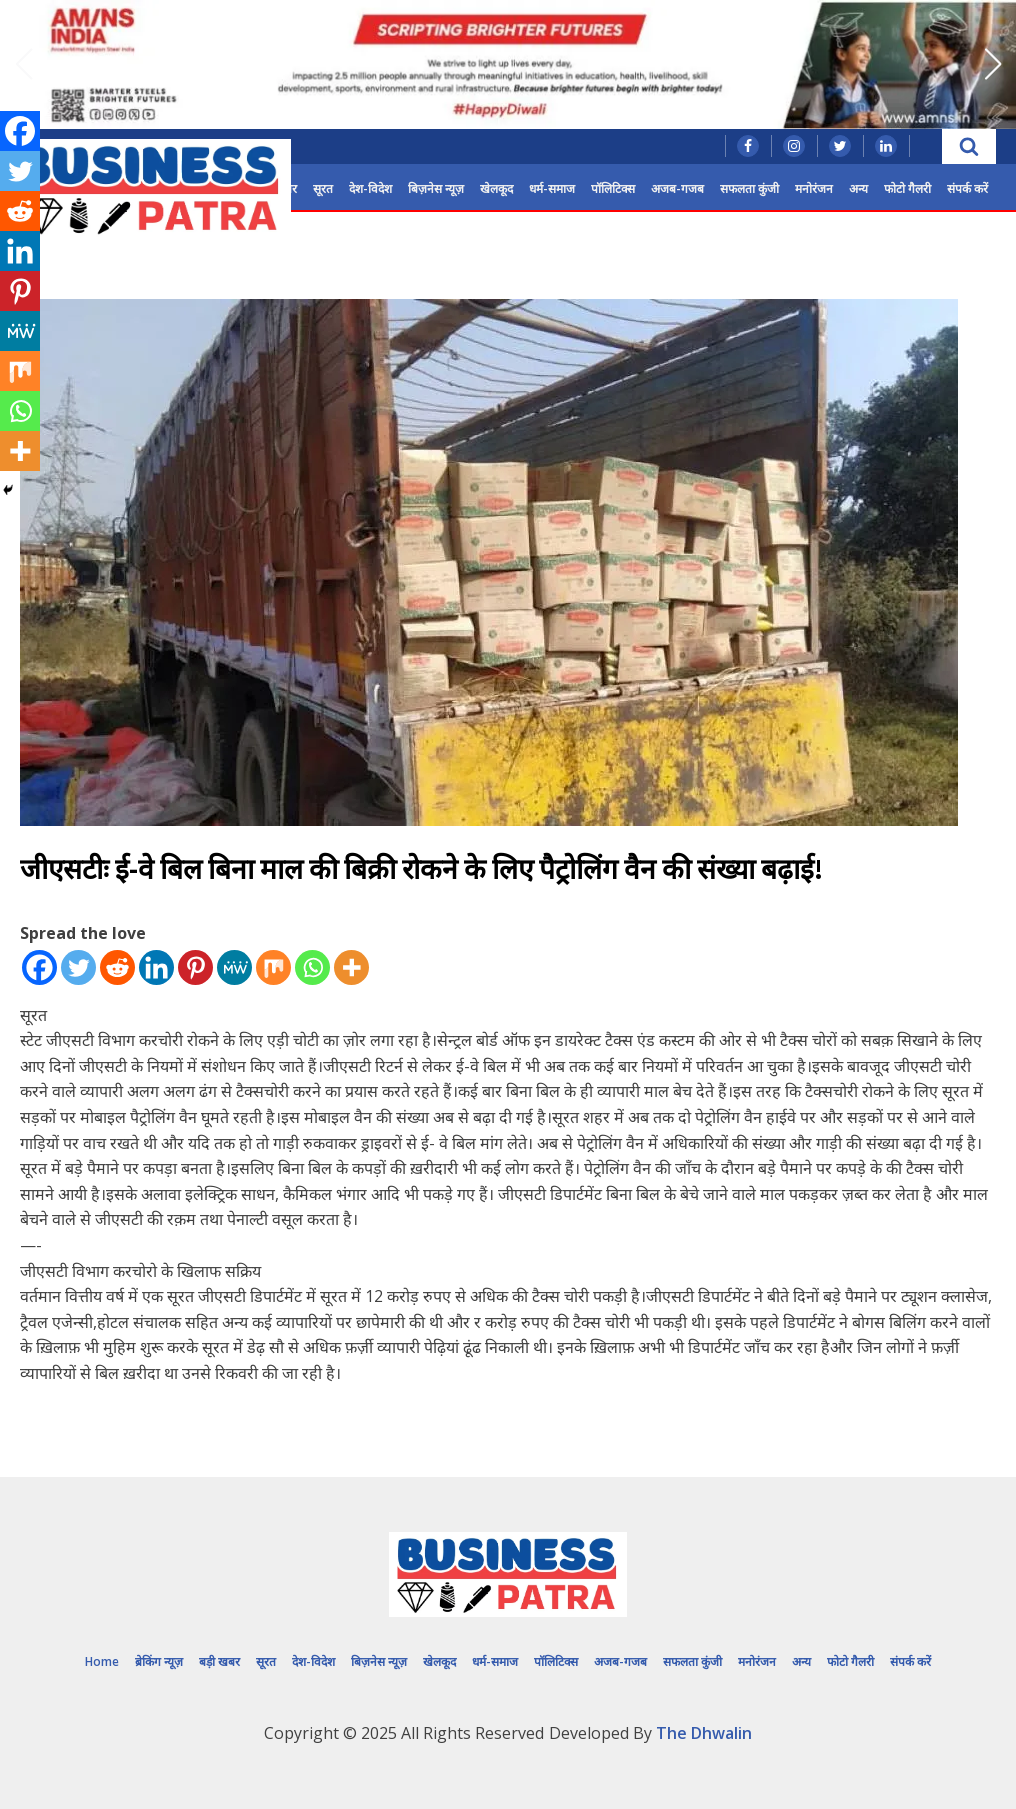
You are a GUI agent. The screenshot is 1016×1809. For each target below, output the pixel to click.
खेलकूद (496, 188)
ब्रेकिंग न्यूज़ (159, 1661)
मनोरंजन (814, 188)
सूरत (323, 188)
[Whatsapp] (312, 967)
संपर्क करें (967, 188)
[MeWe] (234, 967)
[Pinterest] (195, 967)
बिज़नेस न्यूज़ (436, 188)
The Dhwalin (704, 1733)
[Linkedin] (156, 967)
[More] (351, 967)
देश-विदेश (370, 188)
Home (102, 1661)
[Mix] (273, 967)
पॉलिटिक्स (613, 188)
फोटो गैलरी (907, 188)
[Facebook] (39, 967)
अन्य (858, 188)
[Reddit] (117, 967)
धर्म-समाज (552, 188)
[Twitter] (78, 967)
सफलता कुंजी (749, 188)
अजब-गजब (677, 188)
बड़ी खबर (219, 1661)
